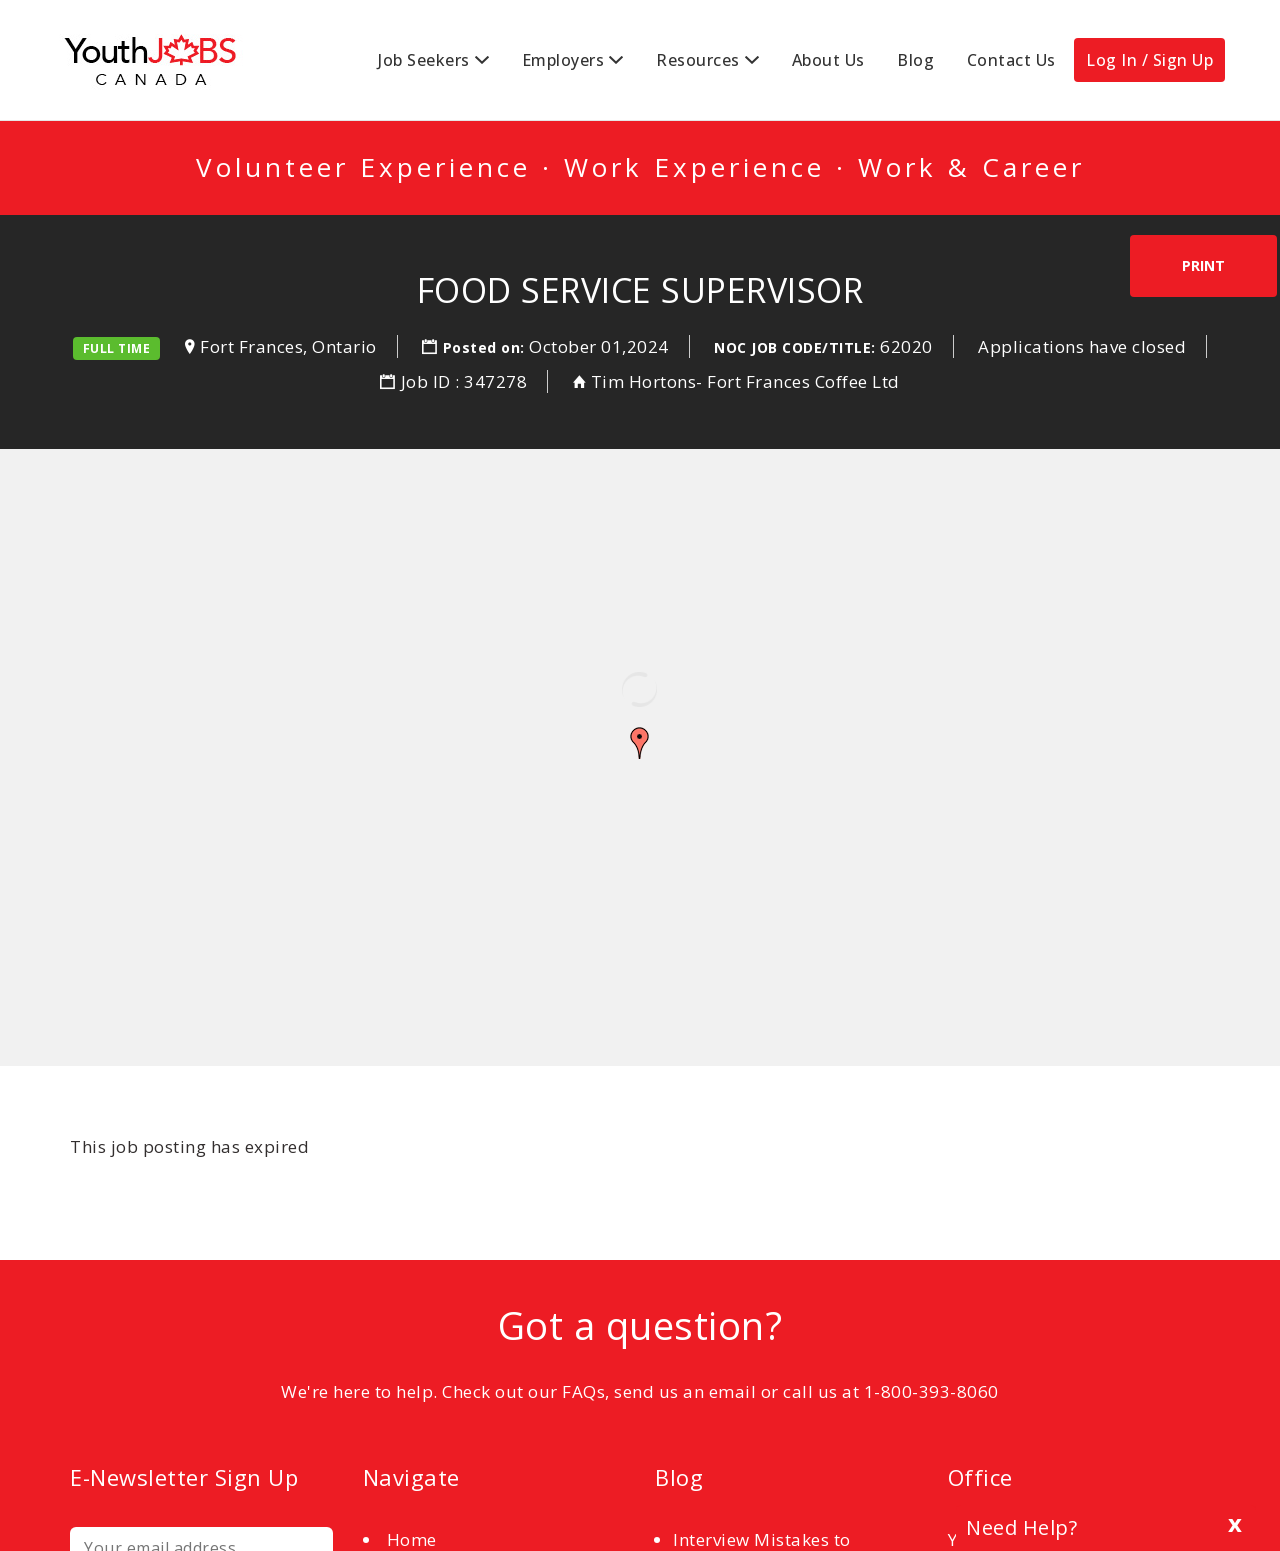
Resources (698, 60)
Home (412, 1539)
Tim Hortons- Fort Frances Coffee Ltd (745, 381)
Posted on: (486, 347)
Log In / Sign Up (1149, 60)
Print (1203, 265)
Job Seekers (424, 60)
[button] (640, 743)
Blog (915, 60)
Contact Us (1011, 60)
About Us (828, 60)
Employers (563, 60)
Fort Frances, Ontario (288, 346)
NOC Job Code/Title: (795, 347)
